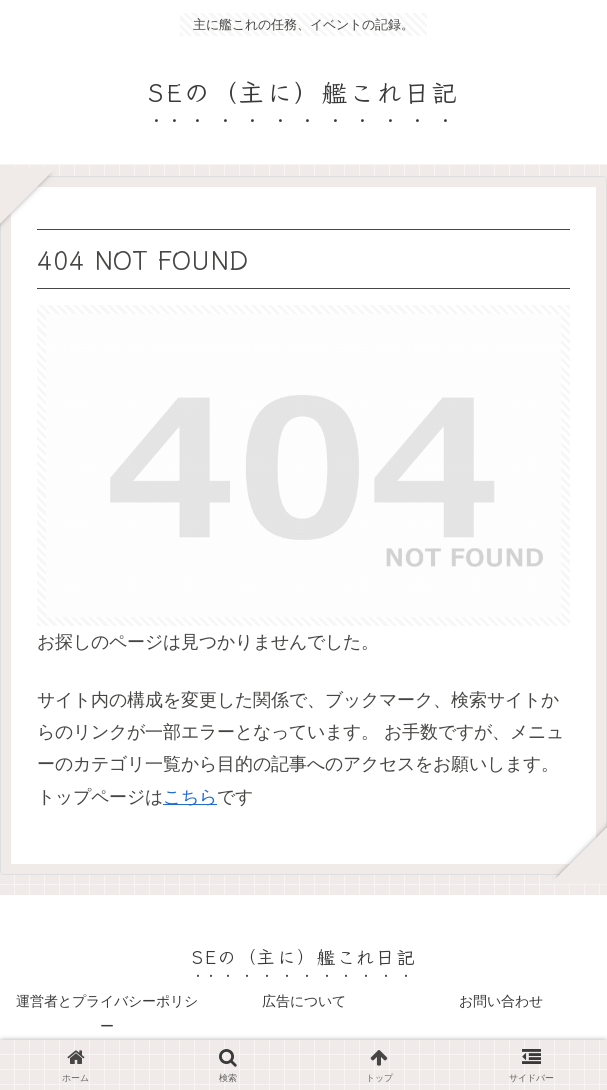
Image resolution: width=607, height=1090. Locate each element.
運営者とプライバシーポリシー (107, 1013)
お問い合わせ (501, 1001)
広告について (304, 1001)
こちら (190, 797)
